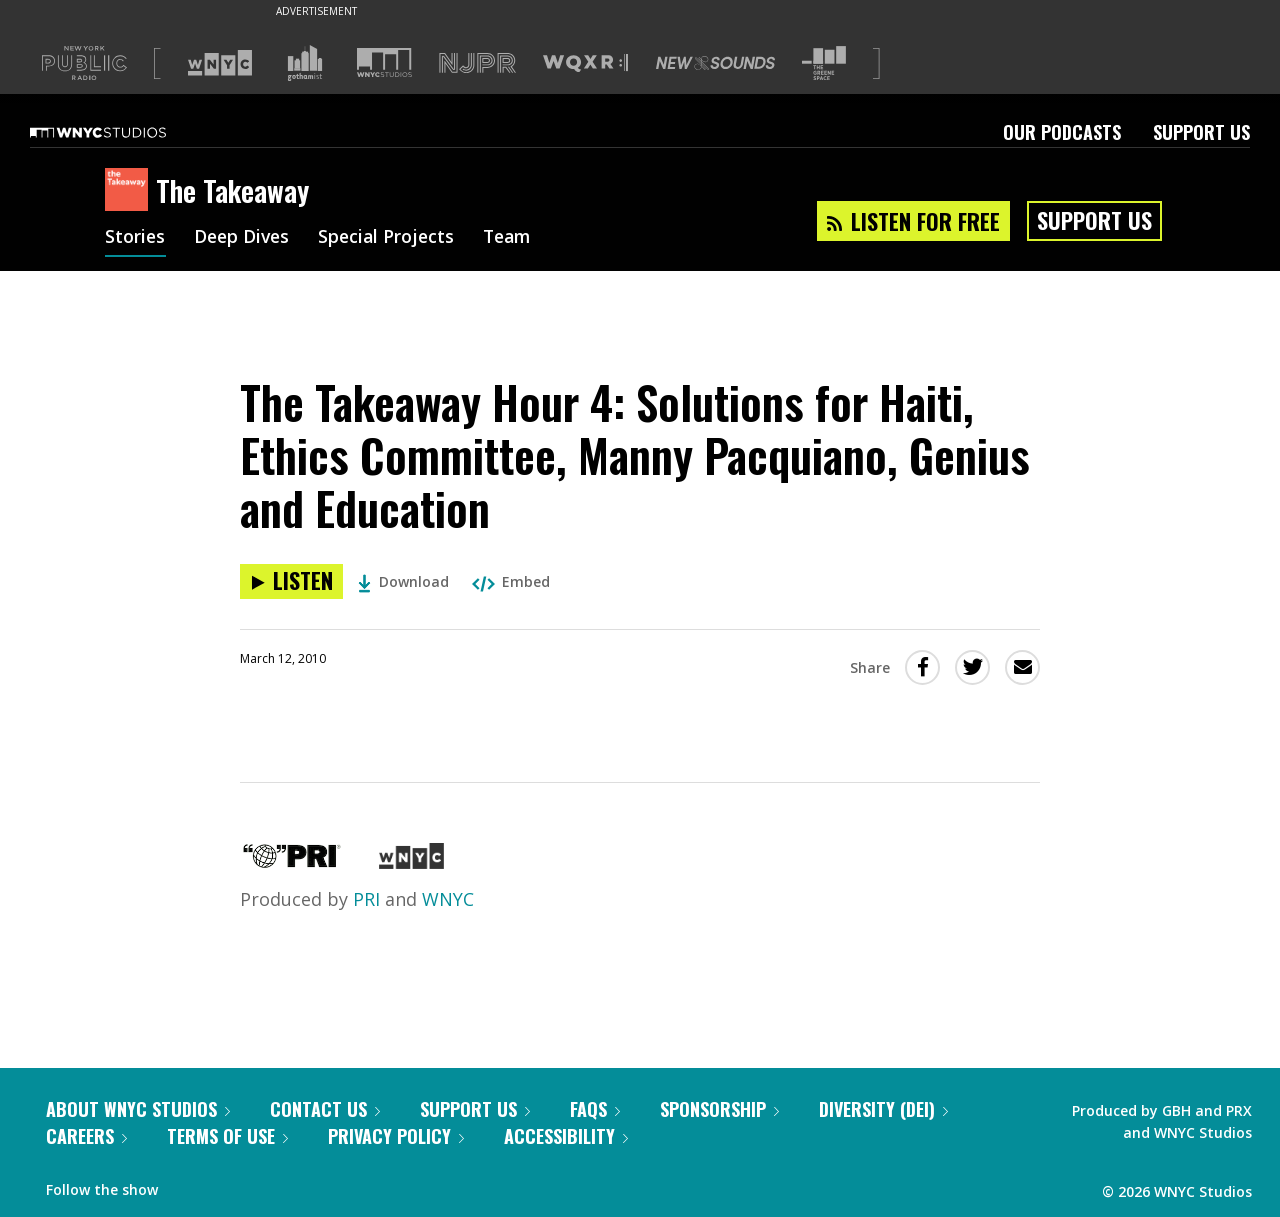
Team (516, 238)
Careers (86, 1136)
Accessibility (566, 1136)
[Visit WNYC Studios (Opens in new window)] (384, 62)
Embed (511, 581)
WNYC (448, 899)
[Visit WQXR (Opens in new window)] (585, 63)
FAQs (595, 1109)
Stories (135, 238)
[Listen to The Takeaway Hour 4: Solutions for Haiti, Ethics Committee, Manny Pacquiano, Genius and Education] (291, 581)
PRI (366, 899)
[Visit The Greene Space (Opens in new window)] (824, 63)
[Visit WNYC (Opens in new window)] (220, 63)
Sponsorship (719, 1109)
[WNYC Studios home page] (123, 132)
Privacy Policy (396, 1136)
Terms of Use (227, 1136)
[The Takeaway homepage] (130, 191)
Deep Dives (244, 238)
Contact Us (325, 1109)
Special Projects (392, 238)
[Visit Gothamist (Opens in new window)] (305, 63)
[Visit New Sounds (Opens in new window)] (715, 63)
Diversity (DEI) (883, 1109)
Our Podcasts (1062, 132)
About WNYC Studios (138, 1109)
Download (403, 581)
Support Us (1201, 132)
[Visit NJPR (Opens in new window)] (477, 63)
